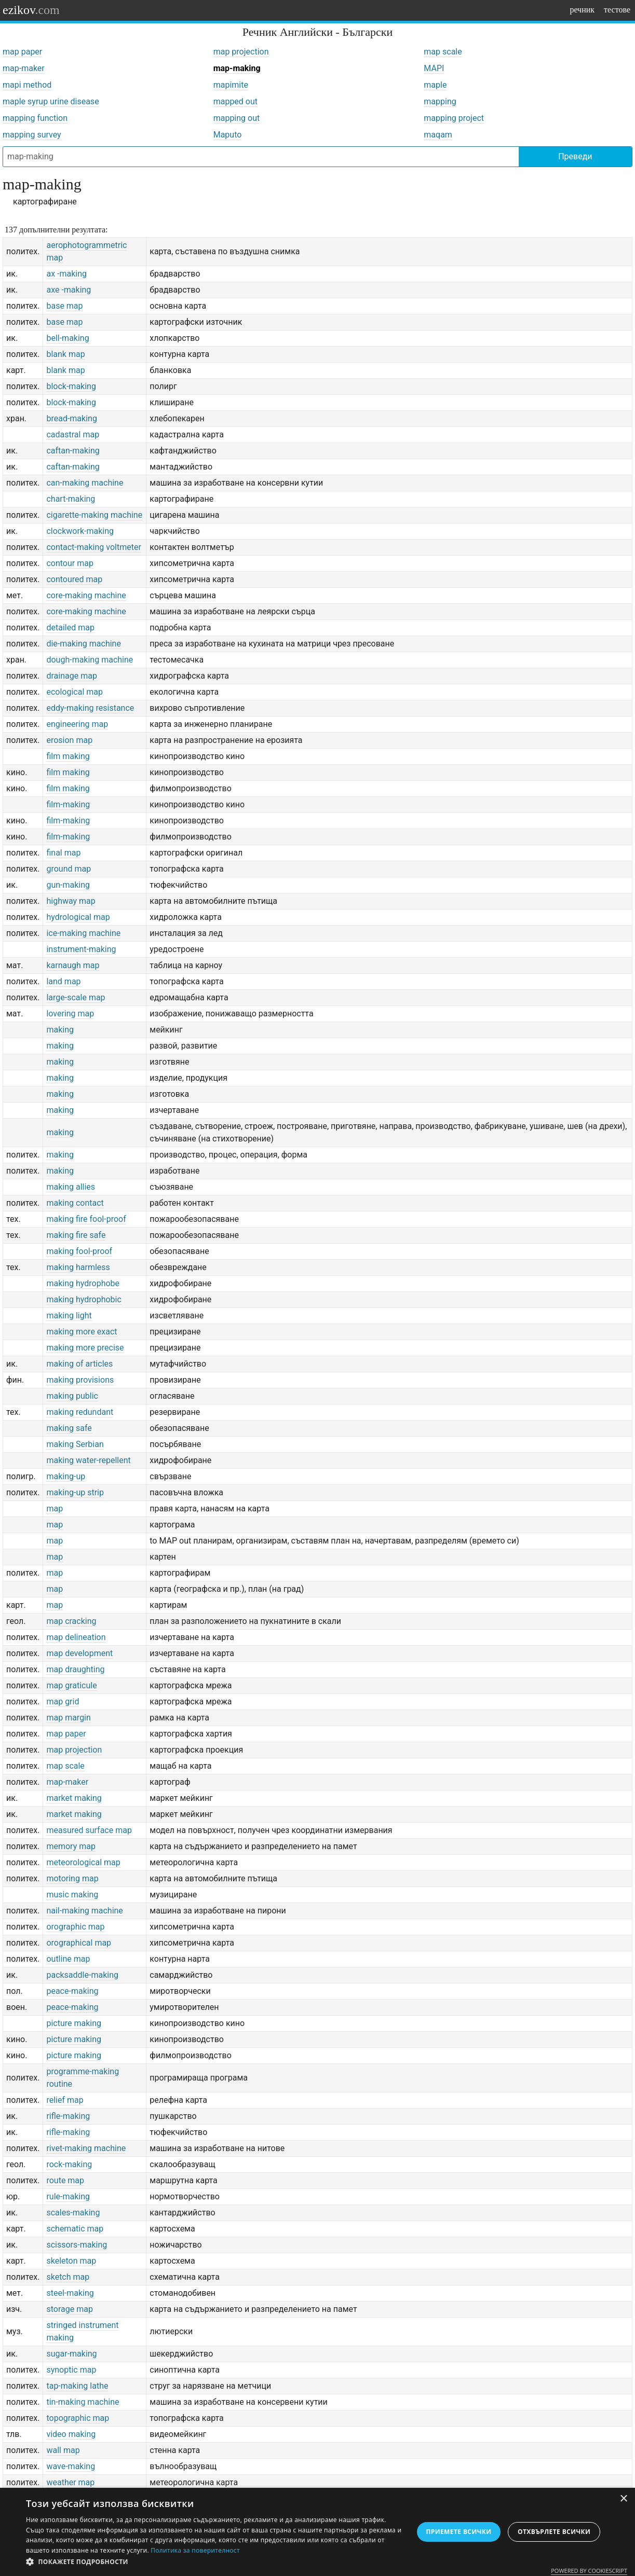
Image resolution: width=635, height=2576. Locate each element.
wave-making (70, 2466)
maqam (438, 135)
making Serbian (74, 1444)
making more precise (85, 1348)
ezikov (31, 10)
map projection (241, 52)
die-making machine (83, 644)
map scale (443, 52)
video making (71, 2434)
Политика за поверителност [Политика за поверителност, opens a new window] (195, 2550)
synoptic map (71, 2370)
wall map (62, 2450)
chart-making (70, 499)
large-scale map (75, 997)
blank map (65, 354)
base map (64, 306)
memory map (71, 1846)
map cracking (71, 1621)
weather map (70, 2482)
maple (435, 85)
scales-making (73, 2212)
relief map (64, 2100)
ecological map (74, 692)
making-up (65, 1476)
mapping (440, 101)
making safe (68, 1428)
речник (582, 9)
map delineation (75, 1637)
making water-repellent (88, 1460)
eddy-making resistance (90, 708)
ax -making (66, 274)
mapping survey (32, 135)
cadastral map (72, 434)
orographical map (78, 1943)
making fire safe (75, 1235)
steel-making (69, 2293)
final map (63, 853)
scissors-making (76, 2245)
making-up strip (75, 1492)
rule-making (68, 2196)
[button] (213, 2562)
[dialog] (317, 2532)
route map (65, 2180)
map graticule (71, 1685)
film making (67, 756)
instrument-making (81, 949)
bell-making (67, 338)
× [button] (623, 2499)
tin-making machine (82, 2402)
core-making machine (86, 595)
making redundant (79, 1412)
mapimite (230, 85)
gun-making (68, 885)
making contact (74, 1203)
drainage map (71, 676)
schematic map (74, 2229)
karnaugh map (72, 965)
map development (79, 1653)
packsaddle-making (82, 1975)
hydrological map (78, 917)
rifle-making (68, 2116)
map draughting (75, 1669)
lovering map (70, 1013)
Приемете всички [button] (458, 2531)
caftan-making (72, 451)
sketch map (67, 2277)
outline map (68, 1959)
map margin (68, 1718)
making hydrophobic (83, 1299)
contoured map (74, 579)
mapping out (236, 118)
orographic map (75, 1927)
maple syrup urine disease (51, 101)
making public (72, 1396)
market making (73, 1798)
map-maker (24, 68)
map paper (22, 52)
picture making (73, 2023)
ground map (68, 869)
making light (68, 1315)
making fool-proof (79, 1251)
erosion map (69, 740)
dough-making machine (89, 660)
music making (72, 1894)
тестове (617, 9)
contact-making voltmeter (93, 547)
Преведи (575, 156)
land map (63, 981)
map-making (237, 68)
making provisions (80, 1380)
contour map (69, 563)
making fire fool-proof (86, 1219)
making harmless (78, 1267)
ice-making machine (83, 933)
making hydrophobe (82, 1283)
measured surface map (88, 1830)
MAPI (434, 68)
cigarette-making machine (94, 515)
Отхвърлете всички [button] (554, 2531)
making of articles (79, 1364)
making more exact (81, 1332)
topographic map (77, 2418)
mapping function (35, 118)
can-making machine (84, 483)
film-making (68, 804)
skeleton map (71, 2261)
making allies (70, 1187)
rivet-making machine (86, 2148)
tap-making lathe (77, 2386)
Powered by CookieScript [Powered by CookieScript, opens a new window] (589, 2570)
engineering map (77, 724)
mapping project (454, 118)
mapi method (27, 85)
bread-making (71, 418)
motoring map (72, 1878)
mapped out (235, 101)
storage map (69, 2309)
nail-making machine (84, 1911)
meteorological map (83, 1862)
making (60, 1030)
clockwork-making (80, 531)
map (54, 1508)
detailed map (70, 627)
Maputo (227, 135)
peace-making (72, 1991)
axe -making (68, 290)
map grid (62, 1701)
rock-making (69, 2164)
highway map (70, 901)
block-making (71, 386)
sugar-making (71, 2354)
